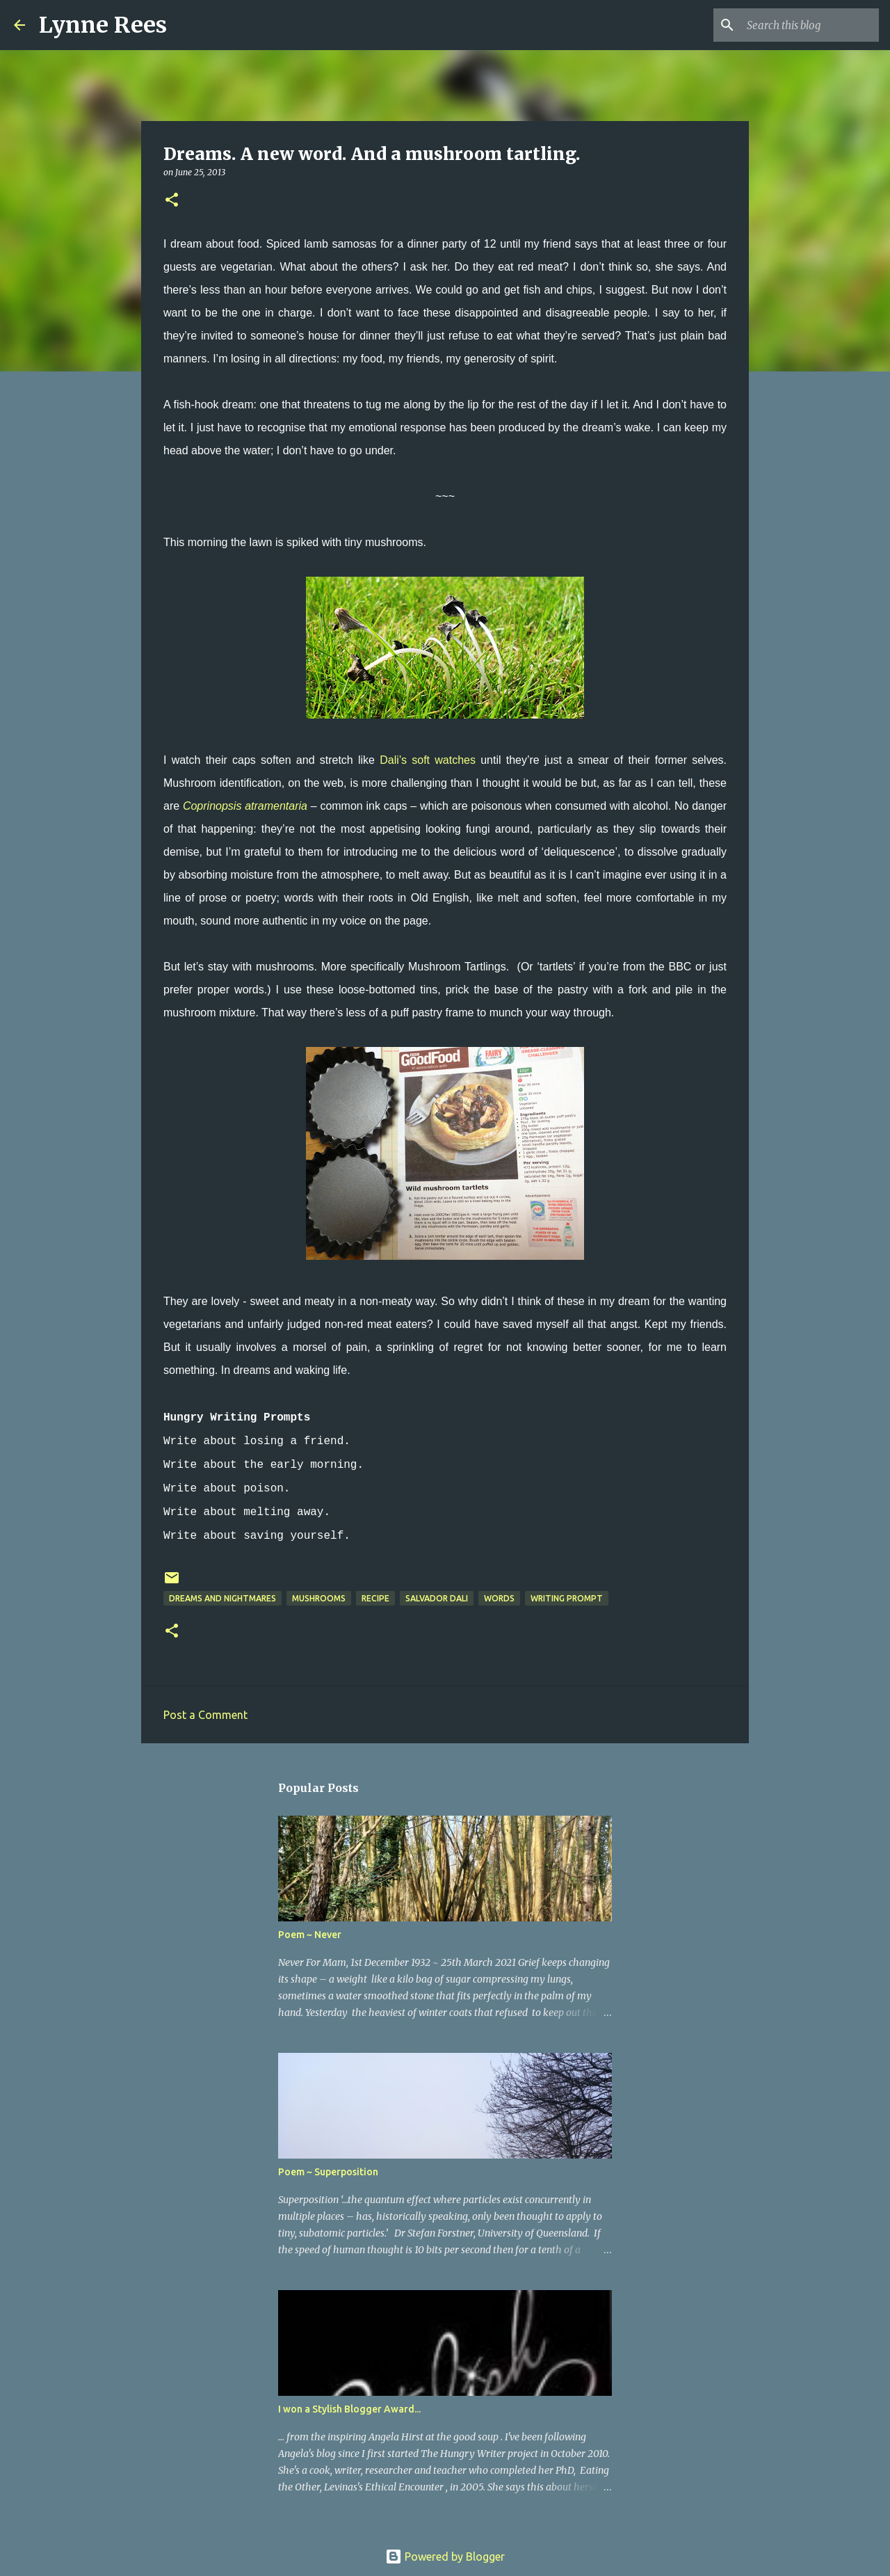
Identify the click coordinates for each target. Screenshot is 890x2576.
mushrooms (319, 1598)
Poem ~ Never (309, 1934)
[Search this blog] (806, 25)
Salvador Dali (436, 1598)
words (499, 1598)
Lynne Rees (103, 25)
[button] (171, 200)
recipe (375, 1598)
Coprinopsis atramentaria (245, 806)
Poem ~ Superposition (328, 2171)
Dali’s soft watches (428, 760)
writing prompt (567, 1598)
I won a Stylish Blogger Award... (349, 2409)
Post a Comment (205, 1715)
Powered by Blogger (445, 2556)
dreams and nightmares (222, 1598)
